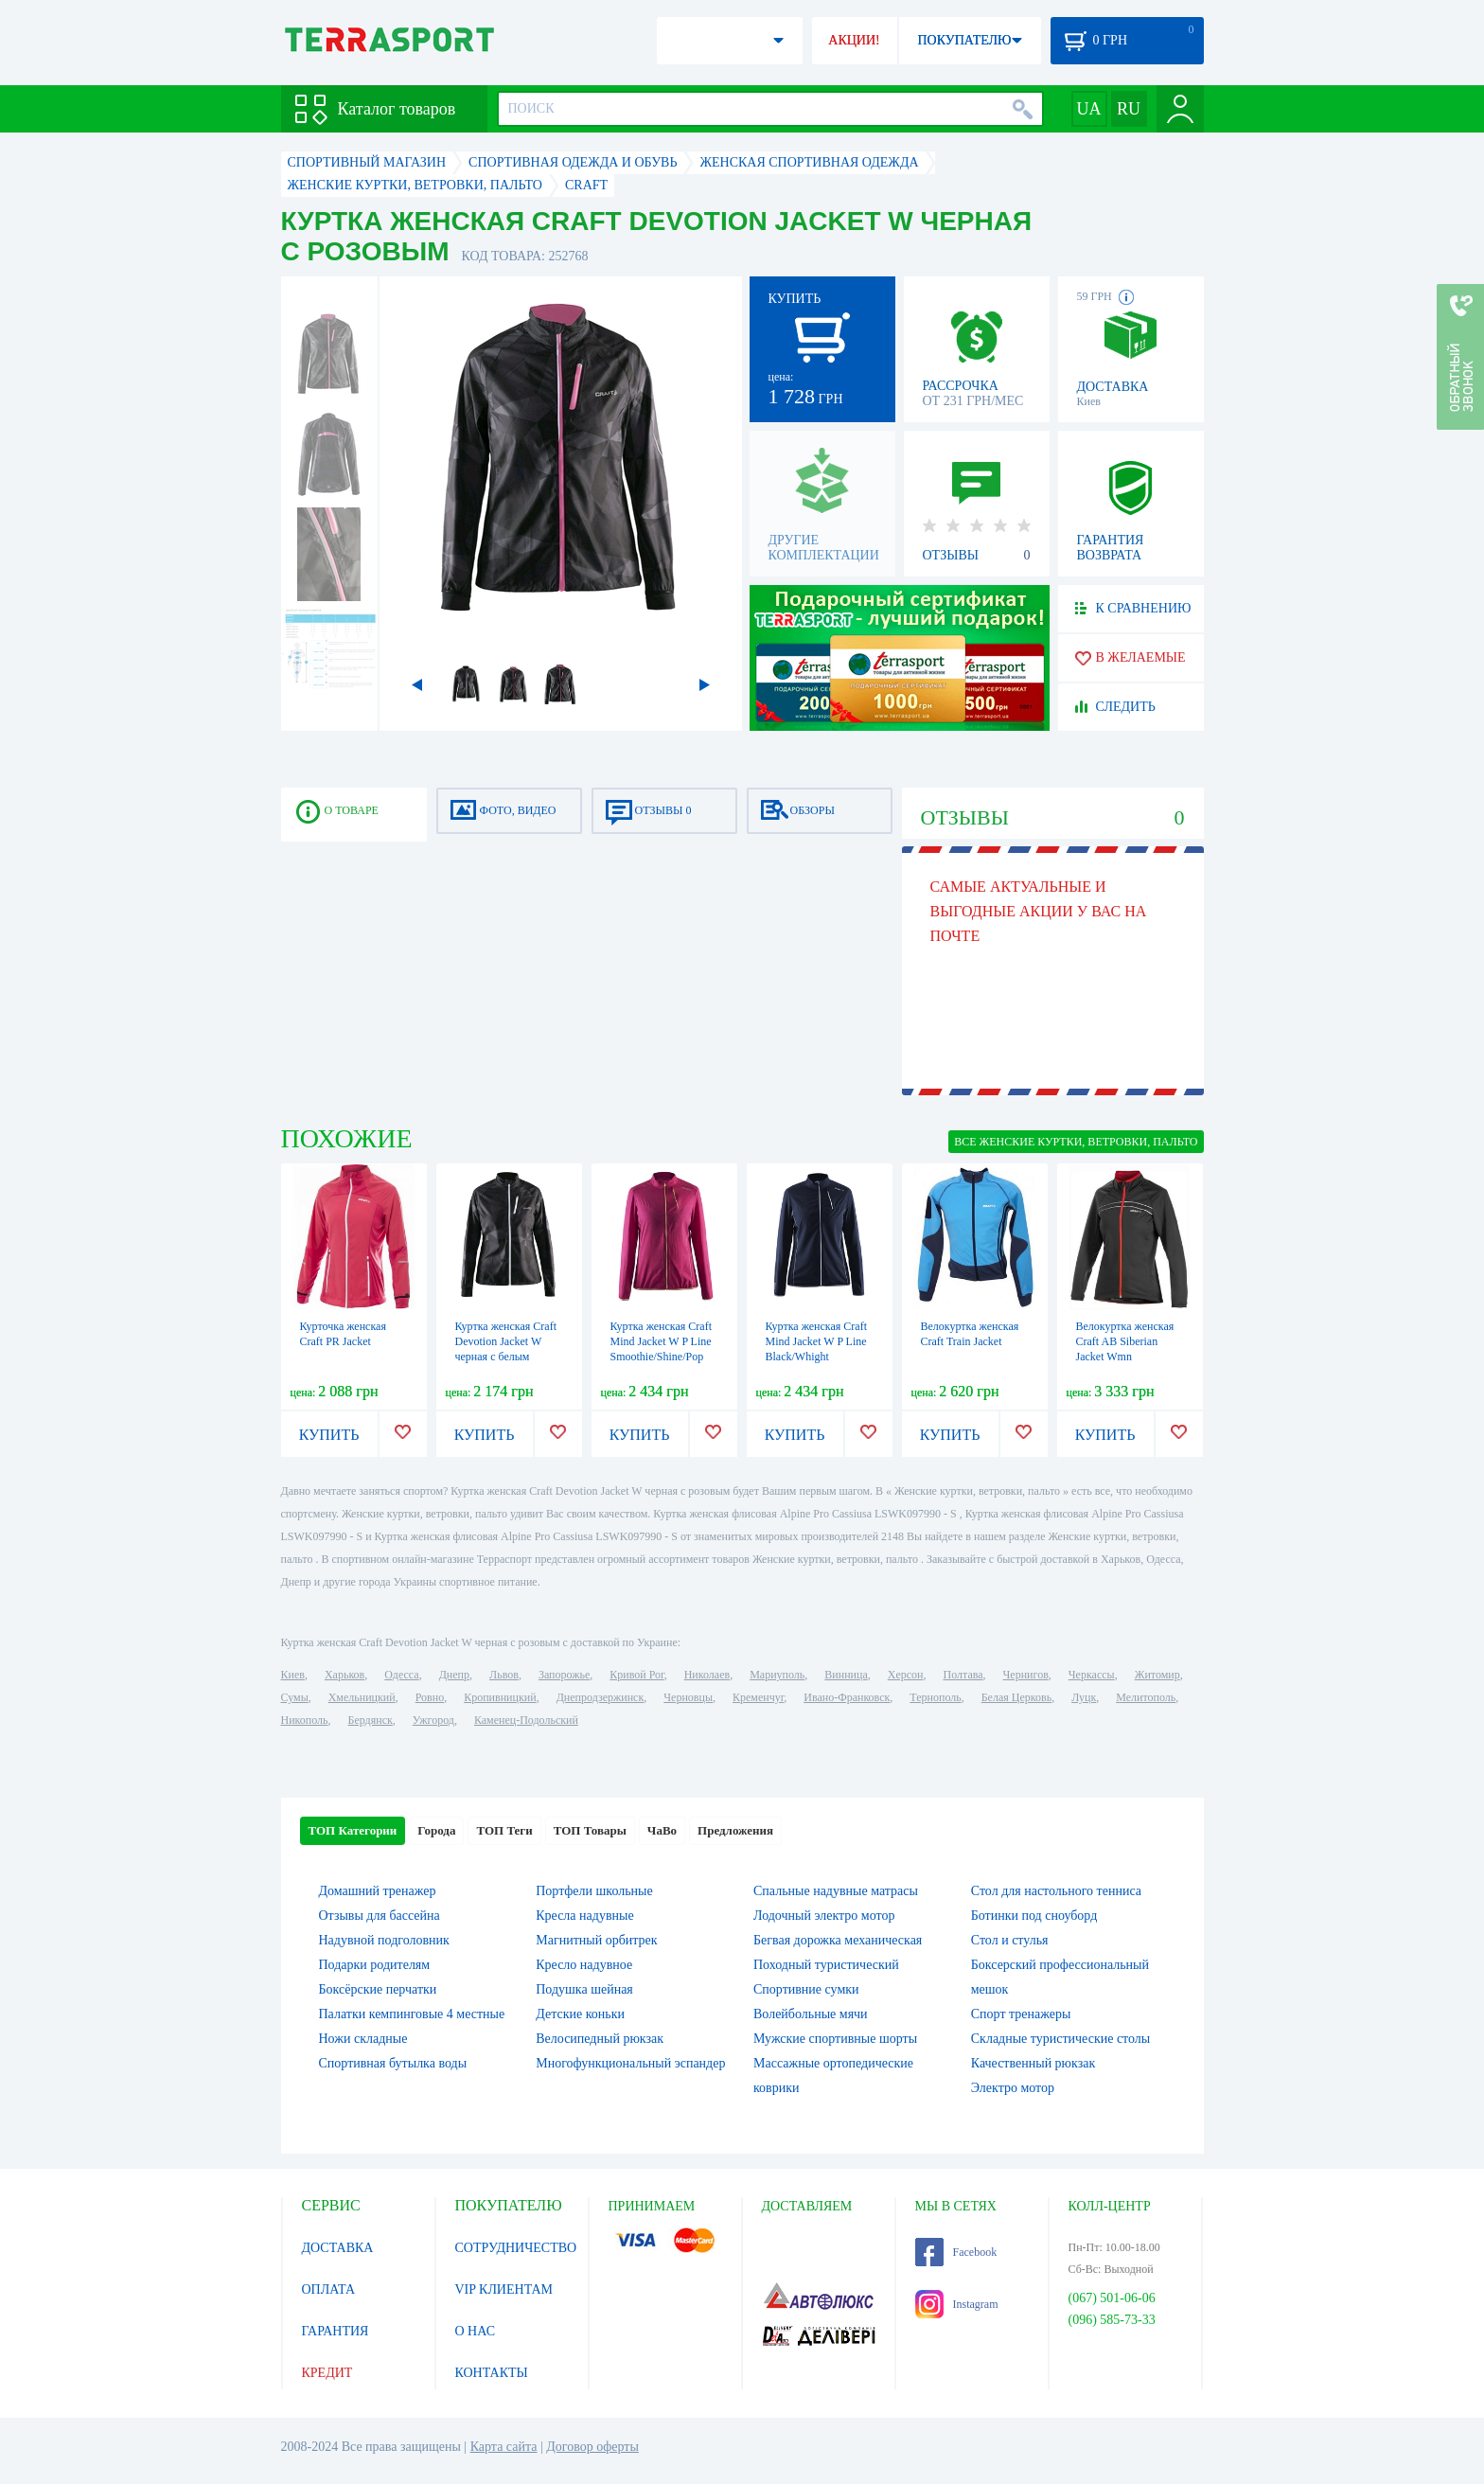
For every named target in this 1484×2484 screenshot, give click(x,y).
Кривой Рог (636, 1674)
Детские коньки (580, 2014)
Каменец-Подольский (526, 1720)
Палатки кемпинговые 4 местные (412, 2014)
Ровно (429, 1697)
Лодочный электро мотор (823, 1915)
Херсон (906, 1674)
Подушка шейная (584, 1989)
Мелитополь (1145, 1697)
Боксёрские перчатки (378, 1989)
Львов (504, 1674)
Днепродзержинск (600, 1697)
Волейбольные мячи (810, 2014)
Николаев (707, 1674)
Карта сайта (504, 2447)
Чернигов (1026, 1674)
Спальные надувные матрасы (835, 1891)
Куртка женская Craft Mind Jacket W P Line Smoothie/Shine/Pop (661, 1341)
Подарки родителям (375, 1965)
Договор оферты (592, 2447)
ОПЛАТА (329, 2289)
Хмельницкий (362, 1697)
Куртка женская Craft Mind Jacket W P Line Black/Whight (817, 1341)
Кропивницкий (500, 1697)
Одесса (401, 1674)
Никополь (304, 1720)
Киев (293, 1674)
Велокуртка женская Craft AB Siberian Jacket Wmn (1125, 1341)
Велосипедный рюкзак (599, 2039)
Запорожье (564, 1674)
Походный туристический (826, 1965)
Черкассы (1092, 1674)
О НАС (475, 2331)
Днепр (454, 1674)
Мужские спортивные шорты (835, 2039)
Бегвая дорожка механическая (837, 1940)
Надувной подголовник (384, 1940)
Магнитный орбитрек (596, 1940)
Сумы (295, 1697)
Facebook (956, 2252)
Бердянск (370, 1720)
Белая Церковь (1016, 1697)
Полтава (963, 1674)
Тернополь (935, 1697)
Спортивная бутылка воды (393, 2063)
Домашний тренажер (377, 1891)
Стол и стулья (1010, 1940)
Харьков (344, 1674)
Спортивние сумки (806, 1989)
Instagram (956, 2304)
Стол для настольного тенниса (1056, 1891)
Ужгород (433, 1720)
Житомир (1157, 1674)
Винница (845, 1674)
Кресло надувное (584, 1965)
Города (436, 1830)
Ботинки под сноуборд (1034, 1915)
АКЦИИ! (853, 40)
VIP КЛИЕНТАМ (504, 2289)
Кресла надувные (584, 1915)
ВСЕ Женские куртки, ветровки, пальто (1075, 1141)
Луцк (1083, 1697)
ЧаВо (662, 1830)
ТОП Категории (353, 1830)
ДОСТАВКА (338, 2248)
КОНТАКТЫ (491, 2373)
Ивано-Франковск (847, 1697)
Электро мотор (1012, 2088)
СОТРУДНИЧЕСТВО (516, 2248)
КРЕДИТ (327, 2373)
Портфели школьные (594, 1891)
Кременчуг (758, 1697)
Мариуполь (777, 1674)
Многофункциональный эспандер (630, 2063)
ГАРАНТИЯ (335, 2331)
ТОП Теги (504, 1830)
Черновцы (688, 1697)
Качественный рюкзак (1033, 2063)
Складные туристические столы (1061, 2039)
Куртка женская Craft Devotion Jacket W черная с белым (506, 1341)
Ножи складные (363, 2039)
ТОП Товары (590, 1830)
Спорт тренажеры (1021, 2014)
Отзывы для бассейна (379, 1915)
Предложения (735, 1830)
